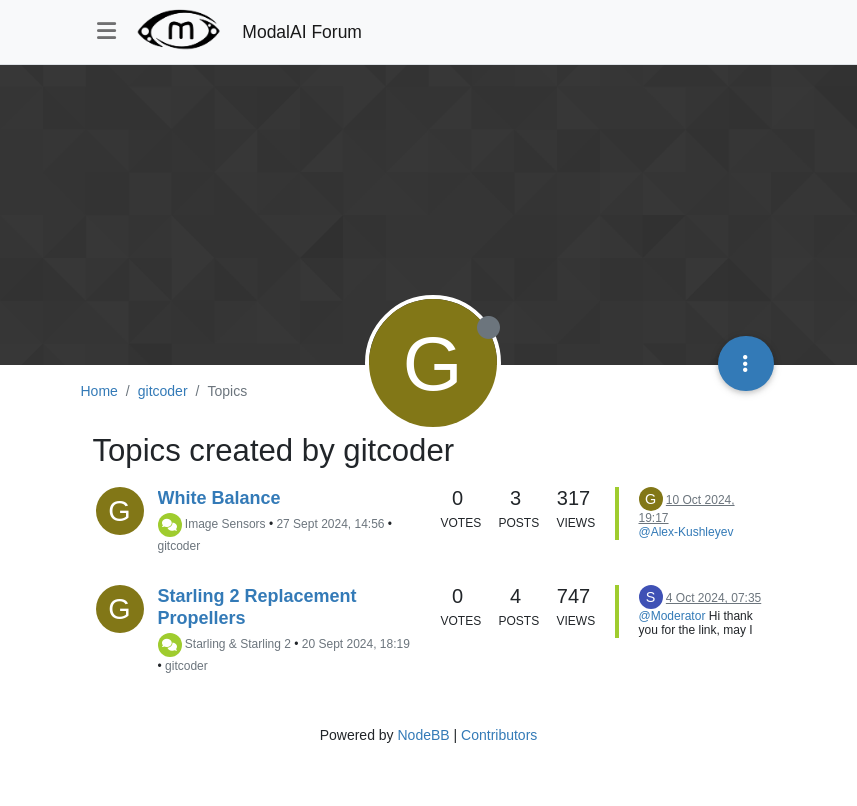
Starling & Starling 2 (238, 645)
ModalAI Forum (302, 32)
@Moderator (672, 616)
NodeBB (423, 735)
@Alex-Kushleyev (686, 532)
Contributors (499, 735)
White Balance (219, 498)
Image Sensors (225, 525)
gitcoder (179, 546)
